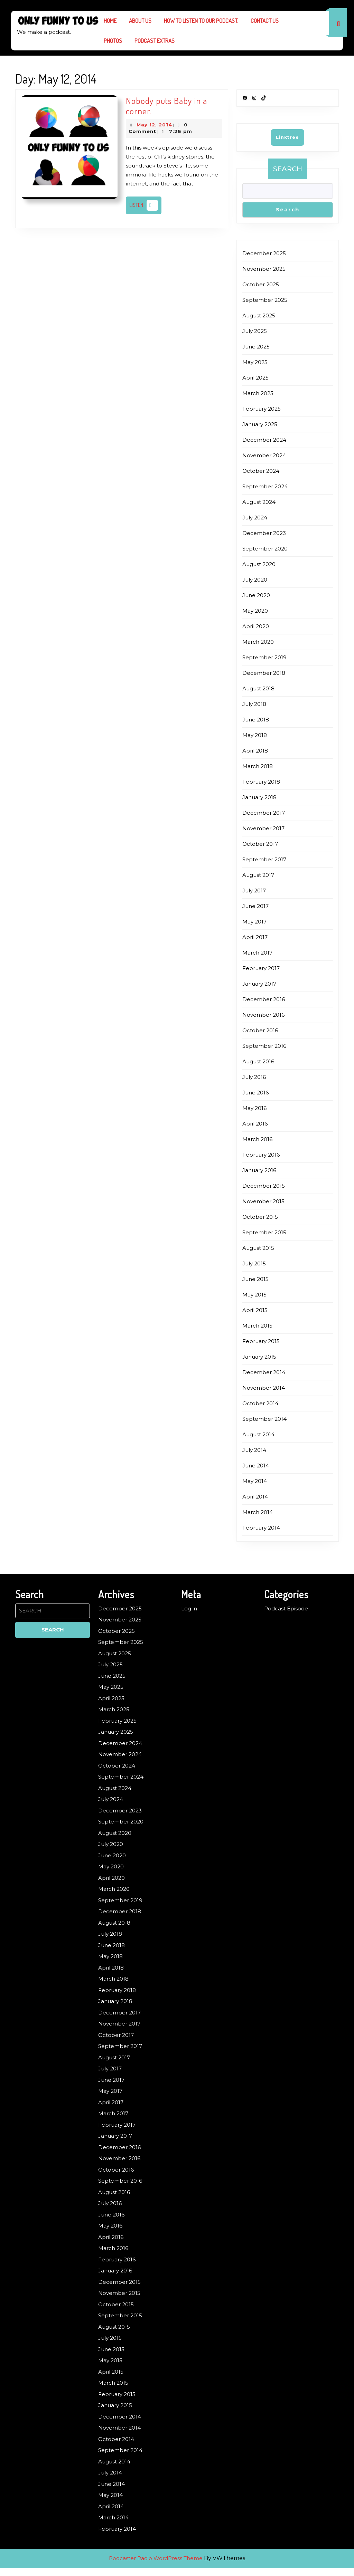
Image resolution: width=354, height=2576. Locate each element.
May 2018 (254, 735)
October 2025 (260, 284)
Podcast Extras (154, 40)
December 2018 (263, 673)
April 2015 (255, 1310)
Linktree (287, 137)
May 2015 (254, 1294)
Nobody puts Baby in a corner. (166, 105)
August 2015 (258, 1248)
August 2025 (258, 315)
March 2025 (257, 393)
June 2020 (256, 595)
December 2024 (264, 440)
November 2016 (263, 1015)
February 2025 (261, 408)
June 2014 (255, 1465)
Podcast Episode (286, 1608)
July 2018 (254, 704)
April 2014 (255, 1496)
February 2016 (261, 1154)
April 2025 (255, 377)
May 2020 (255, 610)
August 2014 (258, 1434)
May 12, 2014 (154, 124)
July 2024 (254, 517)
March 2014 (257, 1512)
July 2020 (254, 579)
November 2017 (263, 828)
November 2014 (263, 1388)
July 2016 (254, 1077)
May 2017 (254, 921)
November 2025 (264, 269)
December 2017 (263, 813)
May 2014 (254, 1481)
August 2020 (259, 564)
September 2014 (264, 1419)
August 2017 (258, 875)
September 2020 (265, 548)
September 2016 (264, 1046)
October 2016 (260, 1030)
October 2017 (260, 844)
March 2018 (257, 766)
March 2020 (258, 642)
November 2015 (263, 1201)
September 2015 (264, 1232)
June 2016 (255, 1092)
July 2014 (254, 1450)
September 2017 (264, 859)
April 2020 (255, 626)
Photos (113, 40)
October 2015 (260, 1217)
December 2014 (263, 1372)
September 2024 (265, 486)
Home (110, 20)
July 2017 (254, 890)
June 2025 (256, 346)
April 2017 (255, 937)
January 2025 (259, 424)
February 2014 (261, 1527)
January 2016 (259, 1170)
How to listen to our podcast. (201, 20)
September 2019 (264, 657)
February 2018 (261, 781)
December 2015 (263, 1185)
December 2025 (264, 253)
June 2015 (255, 1279)
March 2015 (257, 1325)
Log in (189, 1608)
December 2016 (263, 999)
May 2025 (255, 362)
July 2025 (254, 331)
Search (287, 169)
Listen (145, 205)
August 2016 (258, 1061)
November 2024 (264, 455)
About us (140, 20)
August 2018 (258, 688)
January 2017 (259, 983)
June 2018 (255, 719)
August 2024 (259, 502)
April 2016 (255, 1123)
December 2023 (264, 533)
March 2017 (257, 952)
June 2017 (255, 906)
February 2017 (261, 968)
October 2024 (260, 471)
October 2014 (260, 1403)
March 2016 (257, 1139)
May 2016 (254, 1108)
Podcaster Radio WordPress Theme (156, 2558)
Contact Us (265, 20)
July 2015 (254, 1263)
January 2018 (259, 797)
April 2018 (255, 750)
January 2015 (259, 1356)
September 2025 (264, 300)
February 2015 (261, 1341)
